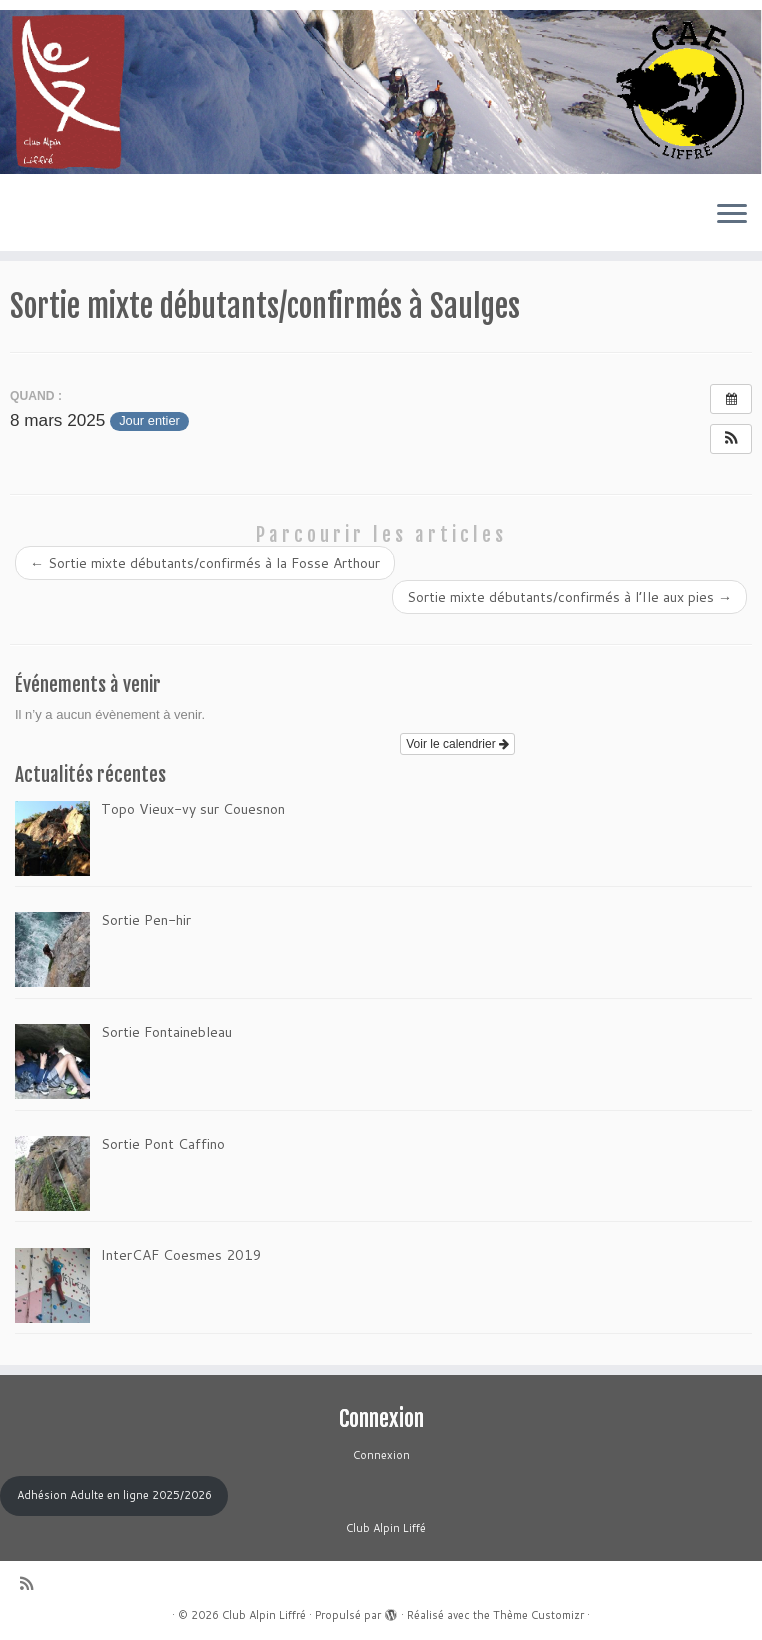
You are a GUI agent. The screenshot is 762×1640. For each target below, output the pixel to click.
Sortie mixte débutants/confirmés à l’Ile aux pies (569, 597)
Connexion (381, 1455)
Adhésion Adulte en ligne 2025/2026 (114, 1495)
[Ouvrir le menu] (732, 215)
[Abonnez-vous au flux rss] (33, 1583)
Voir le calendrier (457, 744)
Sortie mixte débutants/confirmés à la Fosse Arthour (205, 563)
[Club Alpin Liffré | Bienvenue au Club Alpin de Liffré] (381, 92)
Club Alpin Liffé (381, 1528)
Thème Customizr (538, 1615)
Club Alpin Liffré (264, 1615)
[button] (731, 439)
